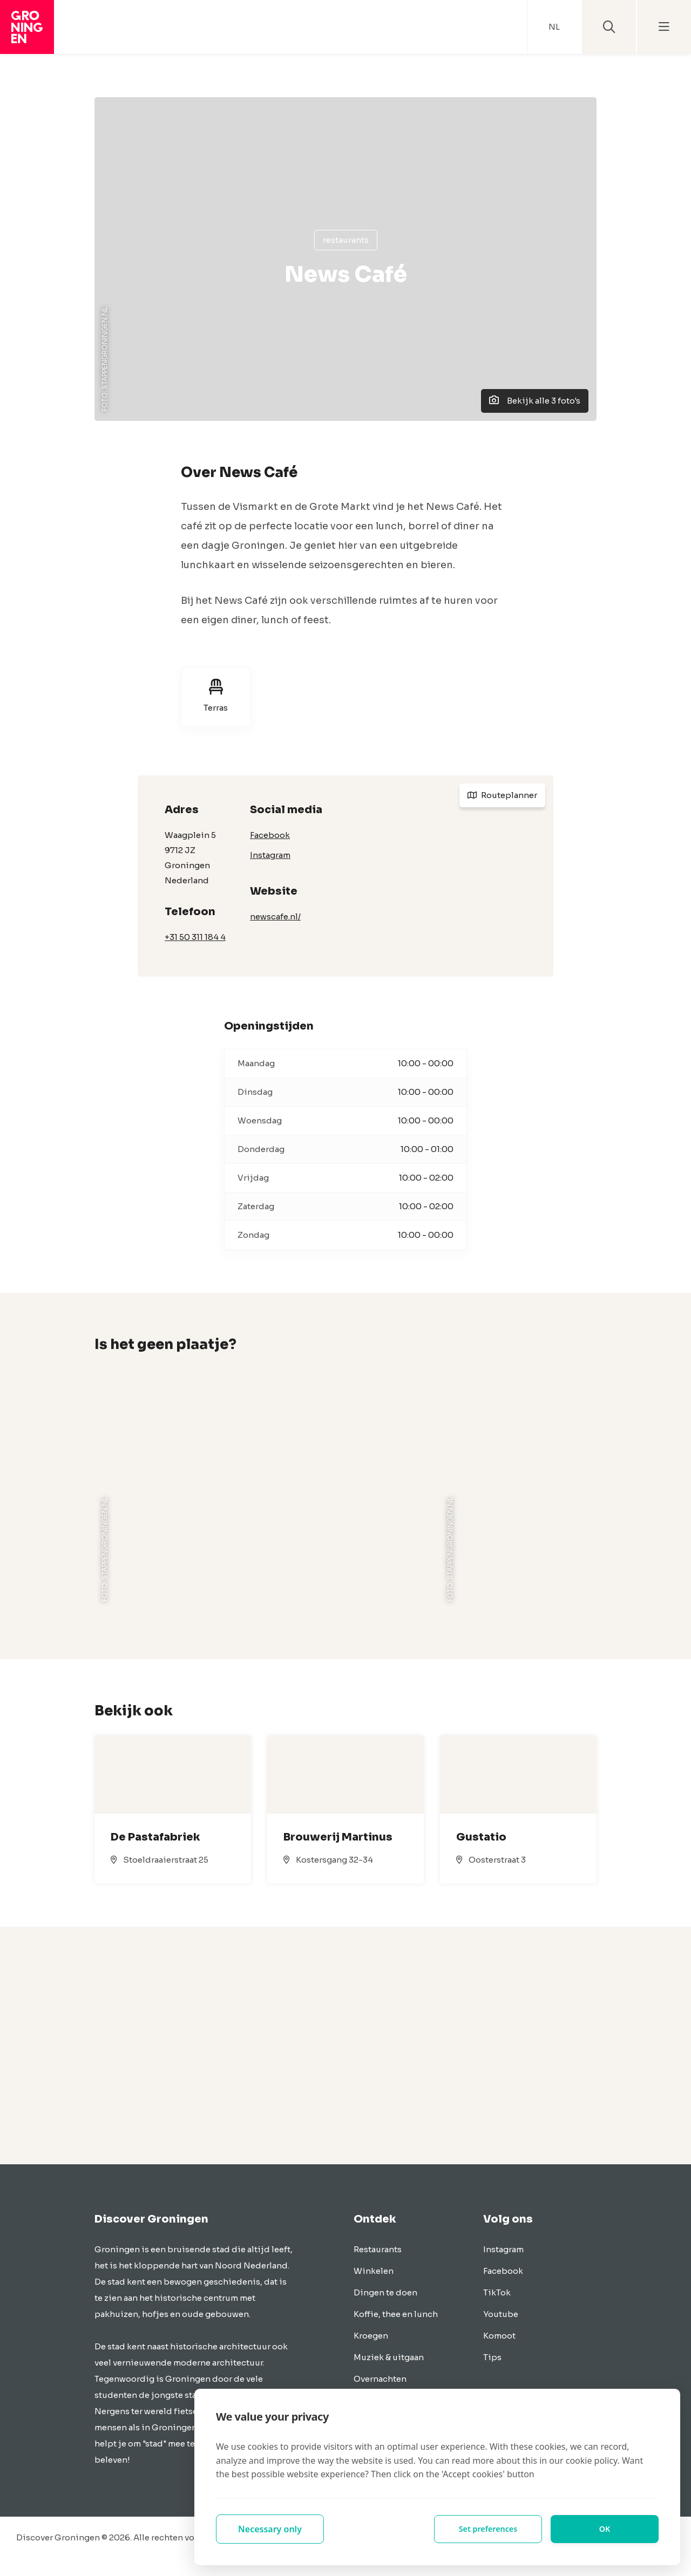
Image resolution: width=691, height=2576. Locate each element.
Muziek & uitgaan (389, 2357)
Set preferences (488, 2529)
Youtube (500, 2314)
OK (605, 2529)
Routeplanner (502, 795)
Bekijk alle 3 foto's (534, 401)
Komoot (499, 2335)
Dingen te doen (385, 2292)
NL (554, 27)
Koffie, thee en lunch (396, 2314)
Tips (492, 2357)
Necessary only (270, 2529)
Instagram (270, 855)
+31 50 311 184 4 (195, 937)
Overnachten (380, 2379)
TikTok (497, 2292)
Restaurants (346, 240)
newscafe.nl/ (275, 916)
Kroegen (371, 2335)
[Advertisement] (345, 2045)
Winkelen (374, 2271)
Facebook (270, 835)
